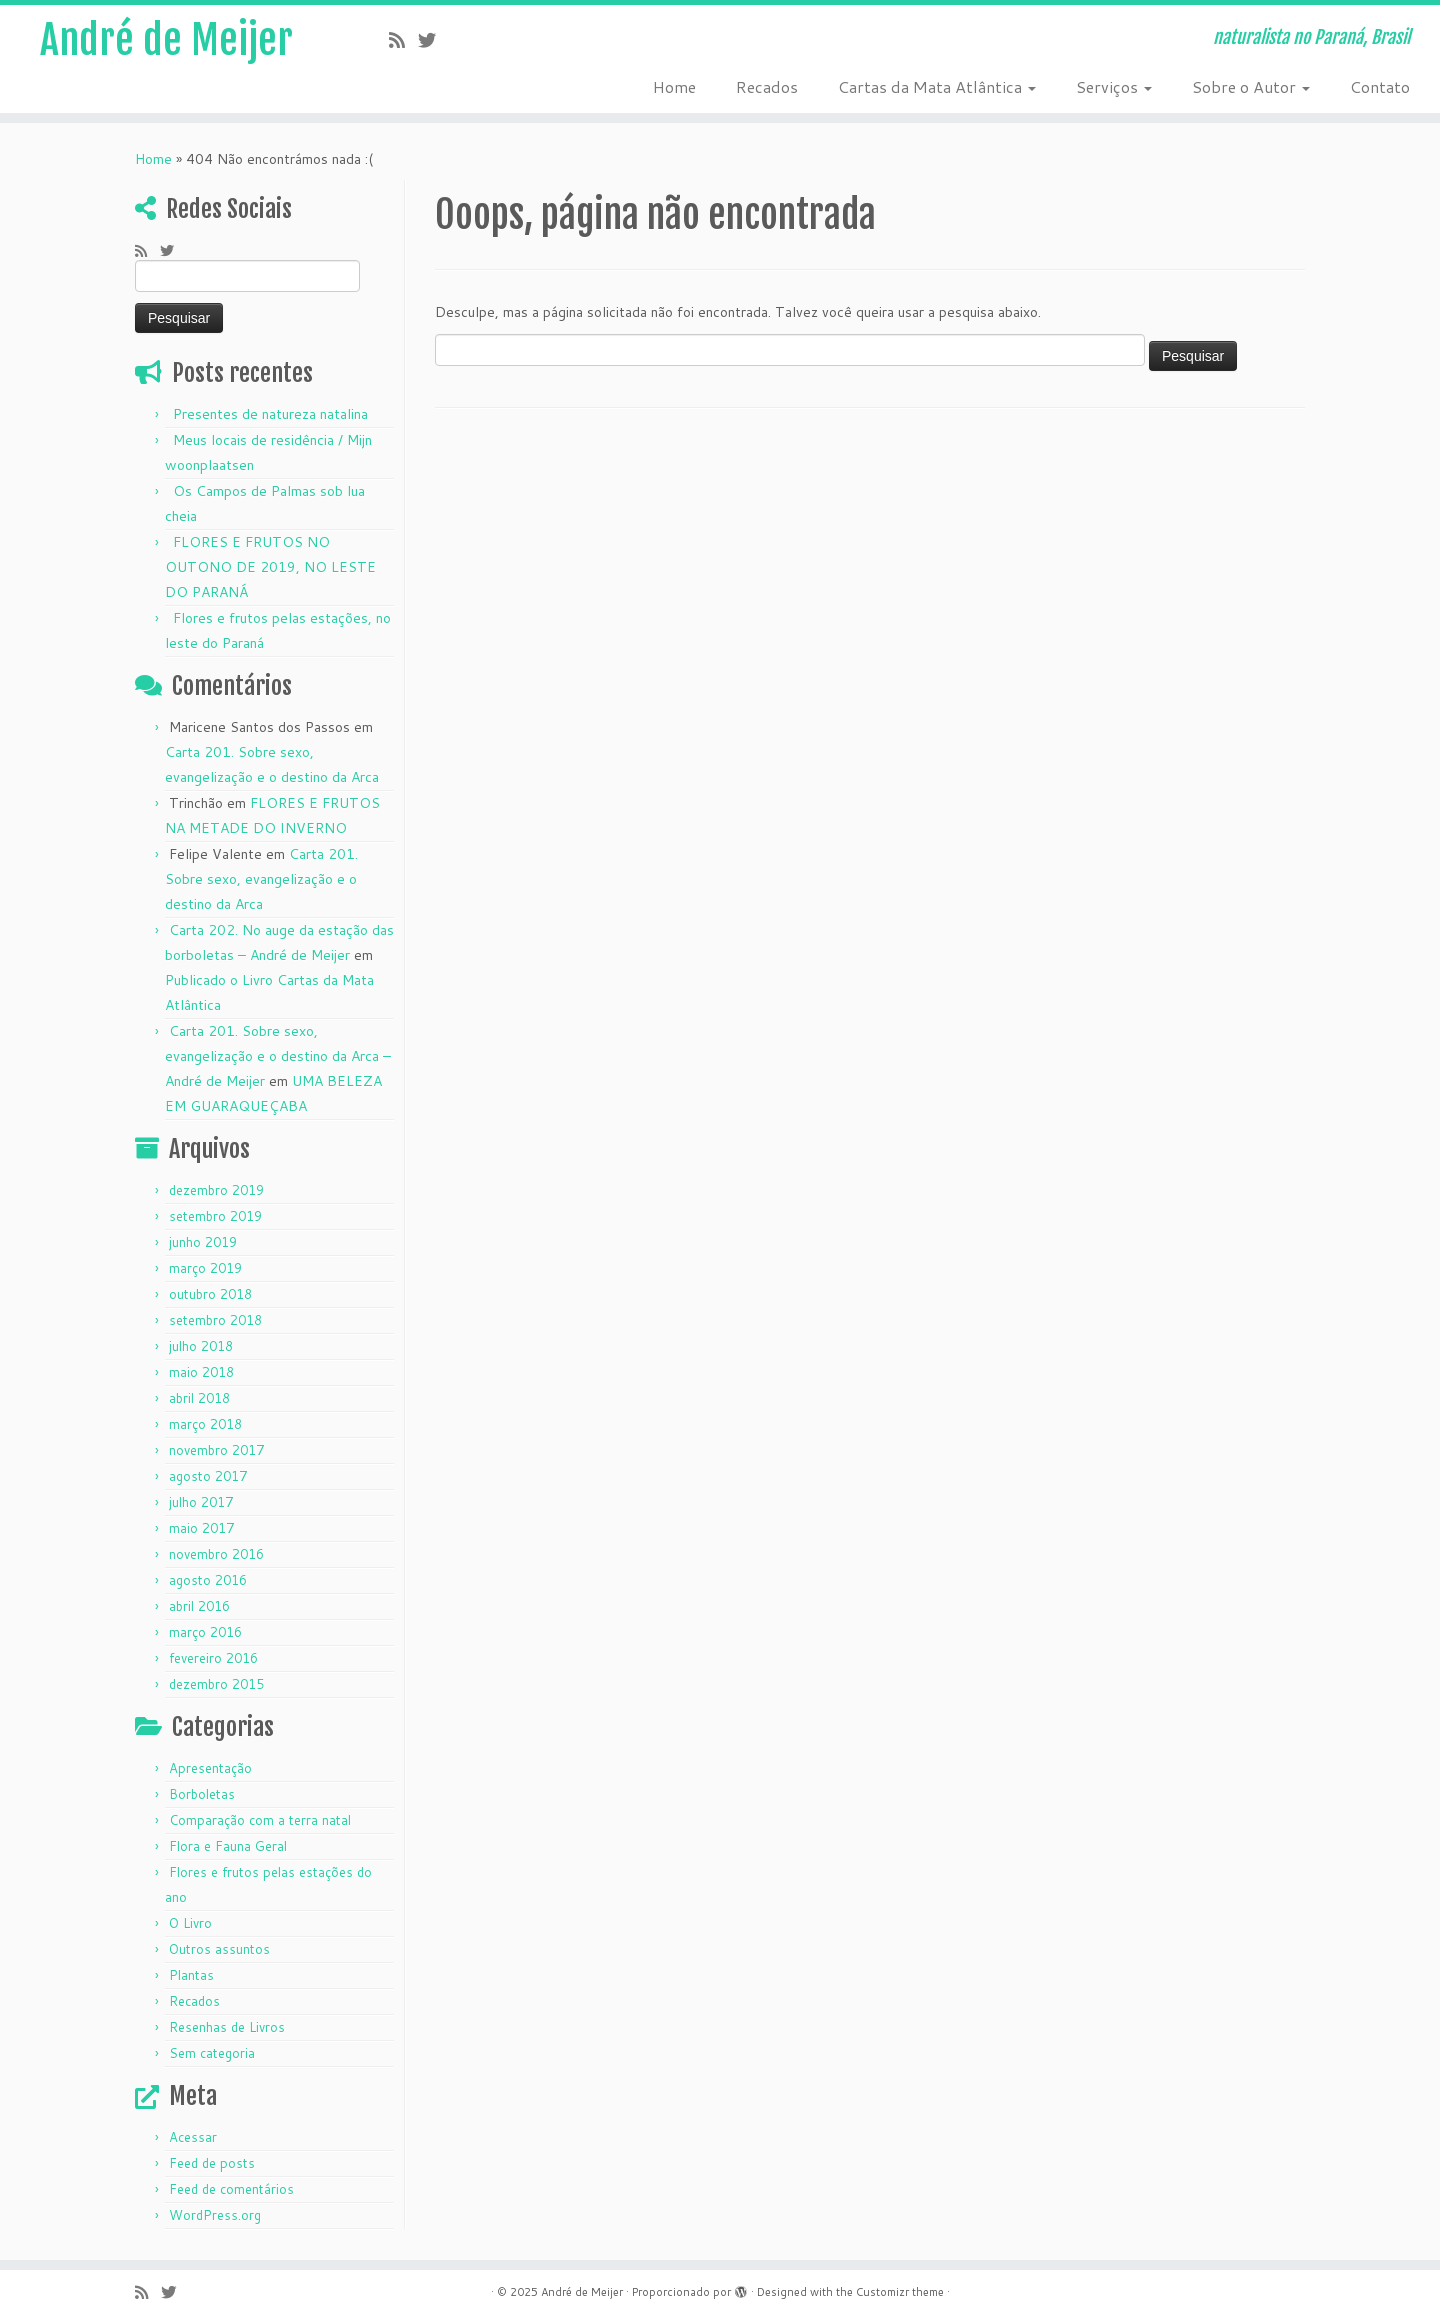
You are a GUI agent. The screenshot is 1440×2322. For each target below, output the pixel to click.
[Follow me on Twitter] (433, 40)
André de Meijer (166, 40)
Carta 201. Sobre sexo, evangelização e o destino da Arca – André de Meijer (278, 1056)
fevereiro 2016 (213, 1658)
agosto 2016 (208, 1580)
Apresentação (210, 1768)
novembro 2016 (216, 1554)
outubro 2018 (210, 1294)
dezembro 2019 (216, 1190)
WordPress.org (215, 2215)
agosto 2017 (208, 1476)
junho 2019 (203, 1242)
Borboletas (202, 1794)
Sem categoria (212, 2053)
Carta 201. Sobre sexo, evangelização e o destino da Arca (261, 879)
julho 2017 (201, 1502)
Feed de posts (212, 2163)
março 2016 (205, 1632)
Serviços (1114, 86)
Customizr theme (900, 2292)
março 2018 (205, 1424)
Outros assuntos (219, 1949)
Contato (1380, 86)
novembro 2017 (216, 1450)
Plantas (191, 1975)
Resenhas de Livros (227, 2027)
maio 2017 (201, 1528)
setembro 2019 (215, 1216)
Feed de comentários (231, 2189)
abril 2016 (199, 1606)
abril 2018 (199, 1398)
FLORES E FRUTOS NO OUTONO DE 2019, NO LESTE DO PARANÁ (270, 567)
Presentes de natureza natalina (270, 414)
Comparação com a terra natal (260, 1820)
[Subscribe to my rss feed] (403, 40)
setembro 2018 (215, 1320)
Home (674, 86)
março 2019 (205, 1268)
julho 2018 (201, 1346)
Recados (767, 86)
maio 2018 (201, 1372)
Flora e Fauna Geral (228, 1846)
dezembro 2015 (216, 1684)
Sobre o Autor (1251, 86)
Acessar (193, 2137)
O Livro (190, 1923)
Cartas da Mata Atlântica (937, 86)
